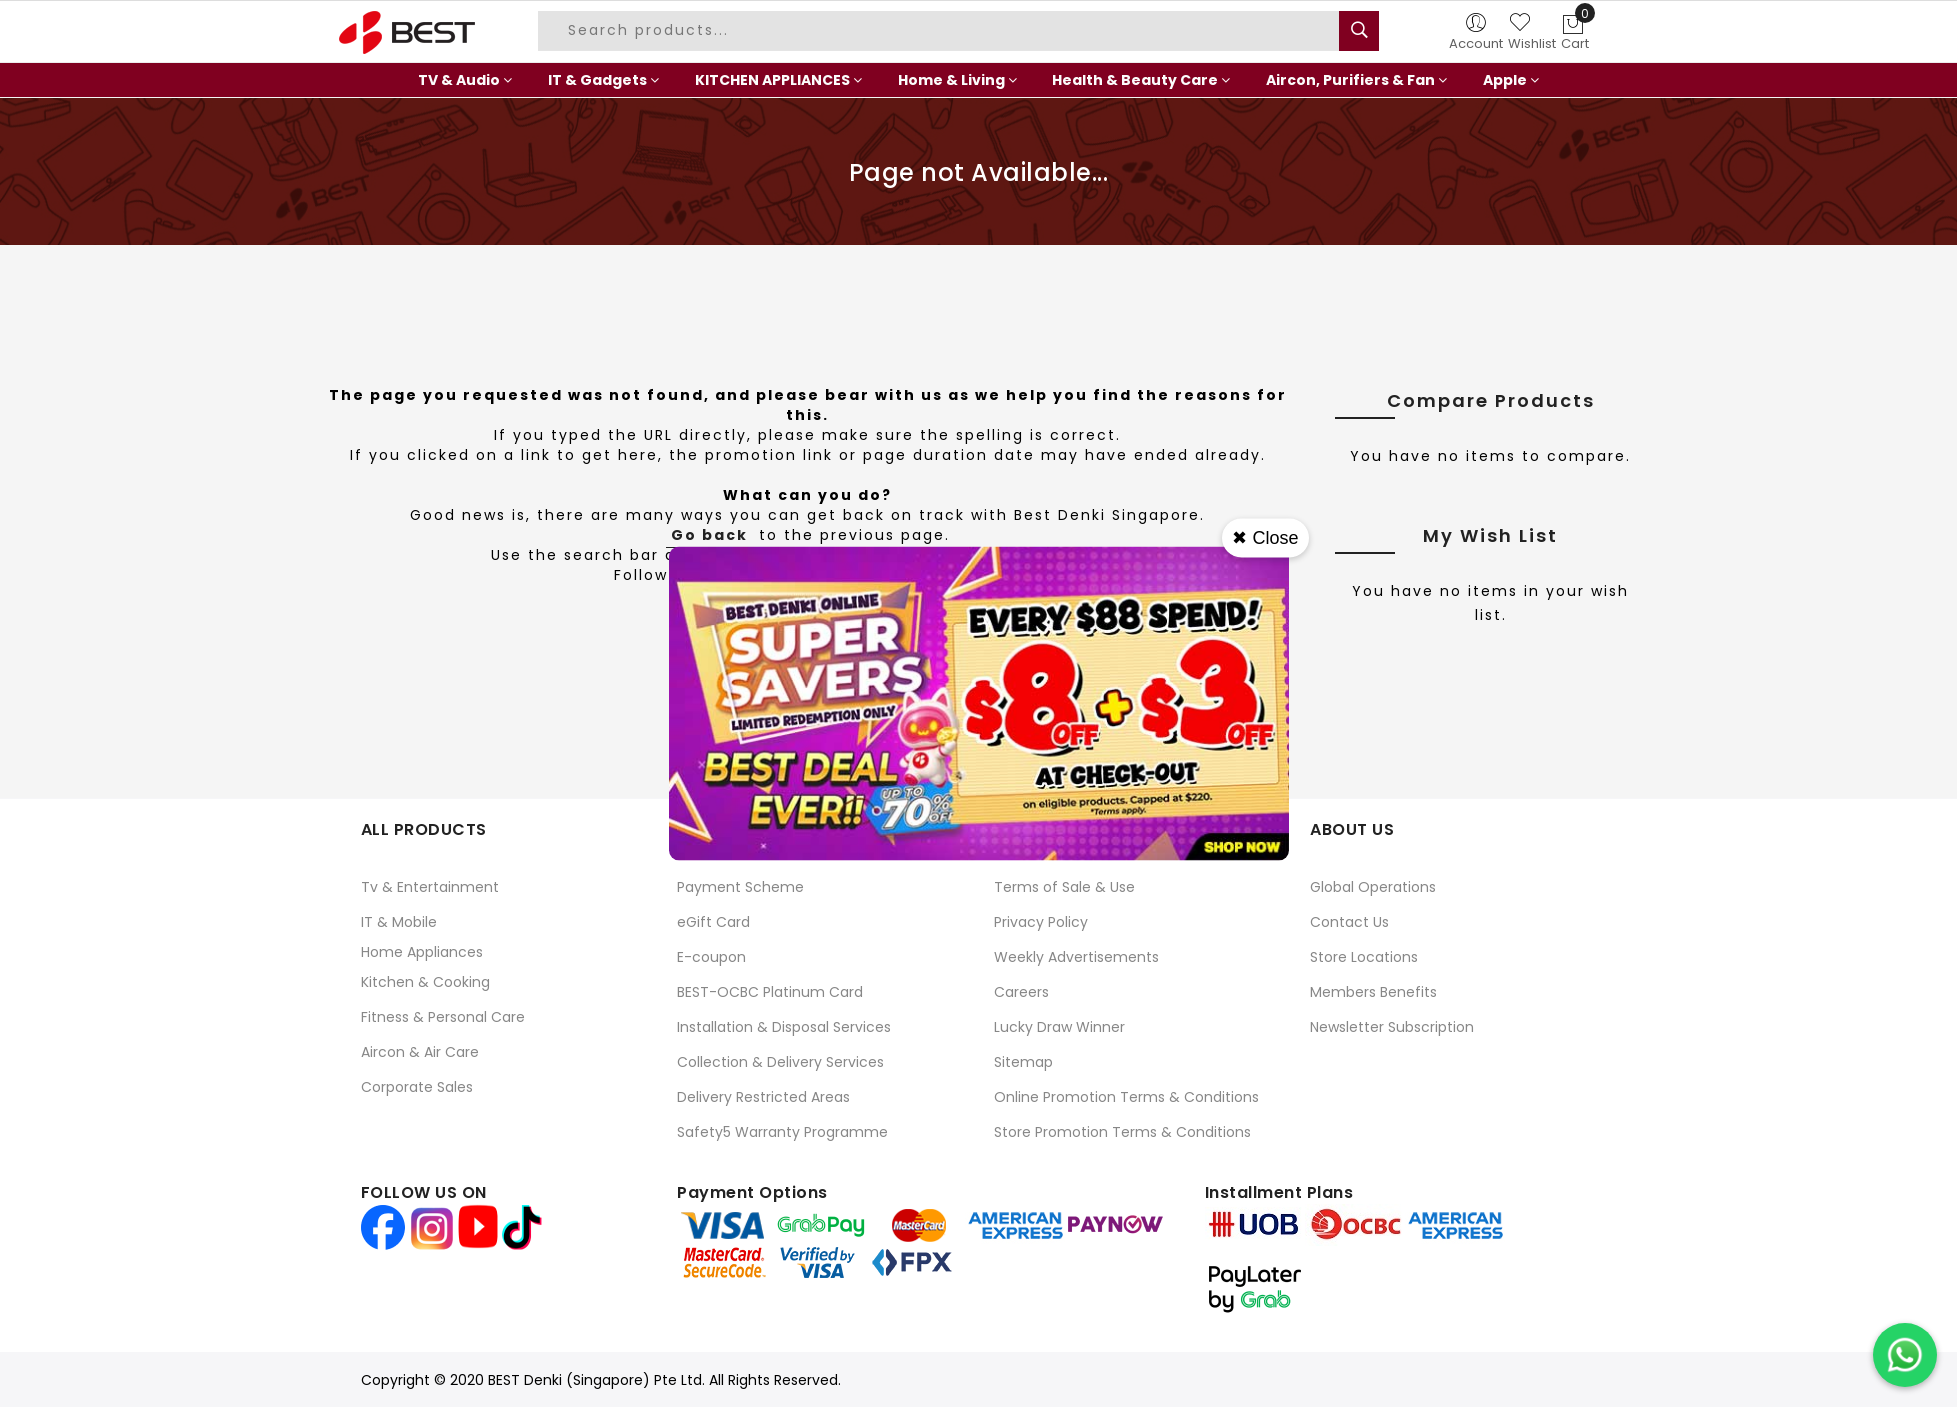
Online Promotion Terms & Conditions (1126, 1097)
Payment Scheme (740, 887)
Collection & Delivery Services (780, 1062)
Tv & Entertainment (430, 887)
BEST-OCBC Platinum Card (770, 992)
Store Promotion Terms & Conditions (1122, 1132)
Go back (709, 535)
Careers (1021, 992)
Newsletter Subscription (1392, 1027)
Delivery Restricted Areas (763, 1097)
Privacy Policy (1041, 922)
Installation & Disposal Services (784, 1027)
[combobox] (941, 31)
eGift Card (713, 922)
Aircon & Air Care (420, 1052)
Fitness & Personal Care (443, 1017)
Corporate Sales (417, 1087)
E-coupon (711, 957)
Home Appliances (422, 952)
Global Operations (1373, 887)
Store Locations (1364, 957)
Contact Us (1349, 922)
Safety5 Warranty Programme (782, 1132)
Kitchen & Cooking (425, 982)
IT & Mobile (399, 922)
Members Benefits (1373, 992)
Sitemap (1023, 1062)
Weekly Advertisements (1076, 957)
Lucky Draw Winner (1059, 1027)
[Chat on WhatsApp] (1905, 1355)
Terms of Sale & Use (1064, 887)
